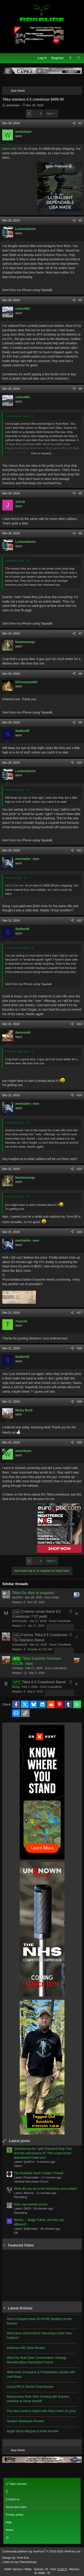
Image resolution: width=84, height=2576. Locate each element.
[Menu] (6, 58)
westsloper (13, 105)
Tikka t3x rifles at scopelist (33, 1593)
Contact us (12, 2499)
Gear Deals (52, 1597)
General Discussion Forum (31, 2181)
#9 (80, 722)
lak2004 (17, 1597)
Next (50, 113)
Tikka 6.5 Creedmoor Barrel (44, 1682)
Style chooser (16, 2483)
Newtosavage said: (17, 1051)
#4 (80, 388)
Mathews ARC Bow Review (26, 2348)
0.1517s (62, 2569)
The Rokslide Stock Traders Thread (38, 2173)
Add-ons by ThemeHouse (20, 2562)
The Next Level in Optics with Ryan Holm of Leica (41, 2411)
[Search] (79, 58)
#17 (79, 1312)
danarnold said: (15, 1196)
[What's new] (70, 58)
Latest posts (19, 2141)
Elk (16, 2232)
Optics (18, 2165)
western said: (13, 877)
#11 (79, 850)
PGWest (17, 1668)
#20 (79, 1442)
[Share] (74, 123)
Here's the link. (12, 148)
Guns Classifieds (60, 1621)
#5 (80, 493)
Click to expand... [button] (42, 453)
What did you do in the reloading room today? (45, 2188)
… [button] (34, 113)
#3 (80, 300)
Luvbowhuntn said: (17, 416)
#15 (79, 1169)
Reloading (20, 2197)
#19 (79, 1401)
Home (9, 2530)
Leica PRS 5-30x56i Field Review (30, 2386)
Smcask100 (19, 1644)
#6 (80, 533)
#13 (79, 1024)
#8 (80, 673)
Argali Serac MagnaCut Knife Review (32, 2431)
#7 (80, 633)
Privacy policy (14, 2514)
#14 (79, 1095)
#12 (79, 920)
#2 (80, 220)
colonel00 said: (15, 560)
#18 (79, 1348)
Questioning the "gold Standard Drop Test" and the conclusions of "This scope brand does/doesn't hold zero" (43, 2153)
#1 (80, 123)
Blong (15, 1686)
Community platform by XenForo (41, 2551)
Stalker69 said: (14, 790)
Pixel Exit (23, 2557)
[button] (41, 2491)
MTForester (19, 1621)
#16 (79, 1232)
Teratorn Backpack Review (25, 2421)
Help (9, 2522)
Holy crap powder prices (30, 2204)
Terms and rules (16, 2507)
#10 (79, 762)
